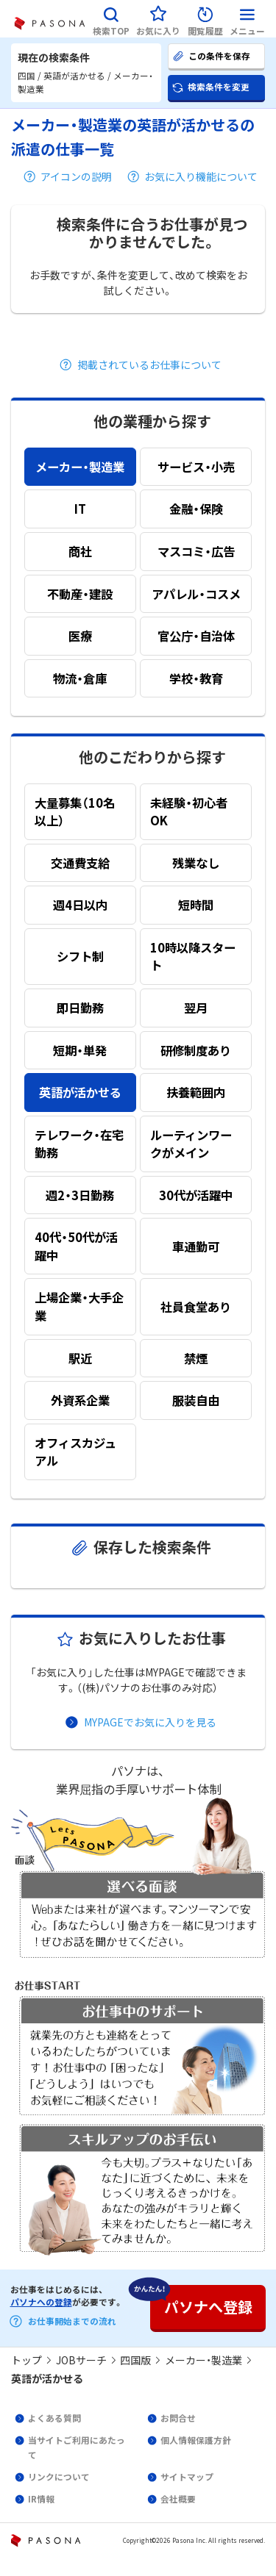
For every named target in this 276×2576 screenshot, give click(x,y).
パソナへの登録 (41, 2301)
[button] (111, 18)
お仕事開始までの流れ (72, 2321)
